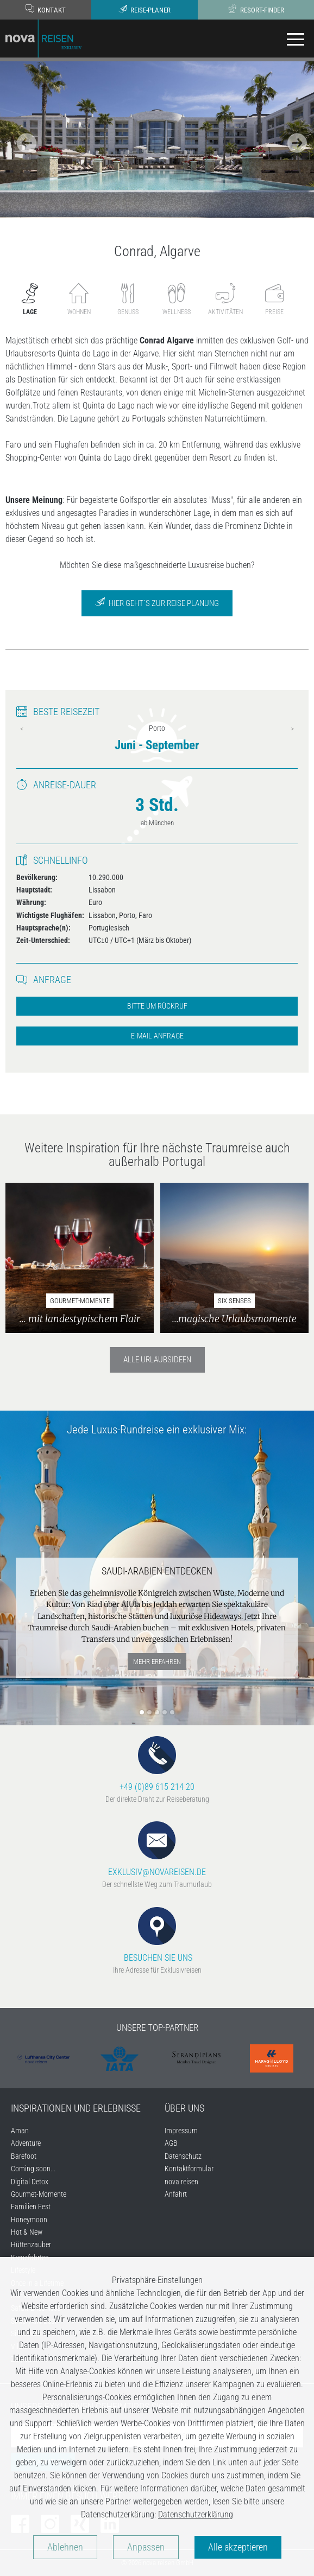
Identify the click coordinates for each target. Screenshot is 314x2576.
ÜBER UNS (184, 2108)
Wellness (176, 299)
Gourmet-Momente (38, 2194)
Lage (30, 299)
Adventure (26, 2143)
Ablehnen (65, 2547)
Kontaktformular (189, 2168)
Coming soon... (33, 2168)
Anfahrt (176, 2194)
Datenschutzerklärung (195, 2514)
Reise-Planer (144, 9)
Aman (20, 2130)
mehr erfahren (157, 1661)
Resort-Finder (256, 9)
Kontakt (46, 9)
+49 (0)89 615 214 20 (157, 1764)
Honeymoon (29, 2219)
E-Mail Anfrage (157, 1036)
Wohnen (79, 299)
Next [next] (292, 728)
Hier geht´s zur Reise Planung (157, 602)
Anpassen (146, 2547)
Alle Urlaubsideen (157, 1359)
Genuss (128, 299)
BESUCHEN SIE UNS (157, 1935)
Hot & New (26, 2232)
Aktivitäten (225, 299)
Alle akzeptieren (238, 2547)
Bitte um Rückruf (157, 1006)
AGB (171, 2143)
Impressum (181, 2130)
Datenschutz (183, 2156)
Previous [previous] (21, 728)
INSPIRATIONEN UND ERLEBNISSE (76, 2108)
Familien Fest (31, 2206)
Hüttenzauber (31, 2244)
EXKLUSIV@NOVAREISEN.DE (157, 1849)
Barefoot (23, 2156)
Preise (274, 299)
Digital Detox (29, 2181)
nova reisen (181, 2181)
